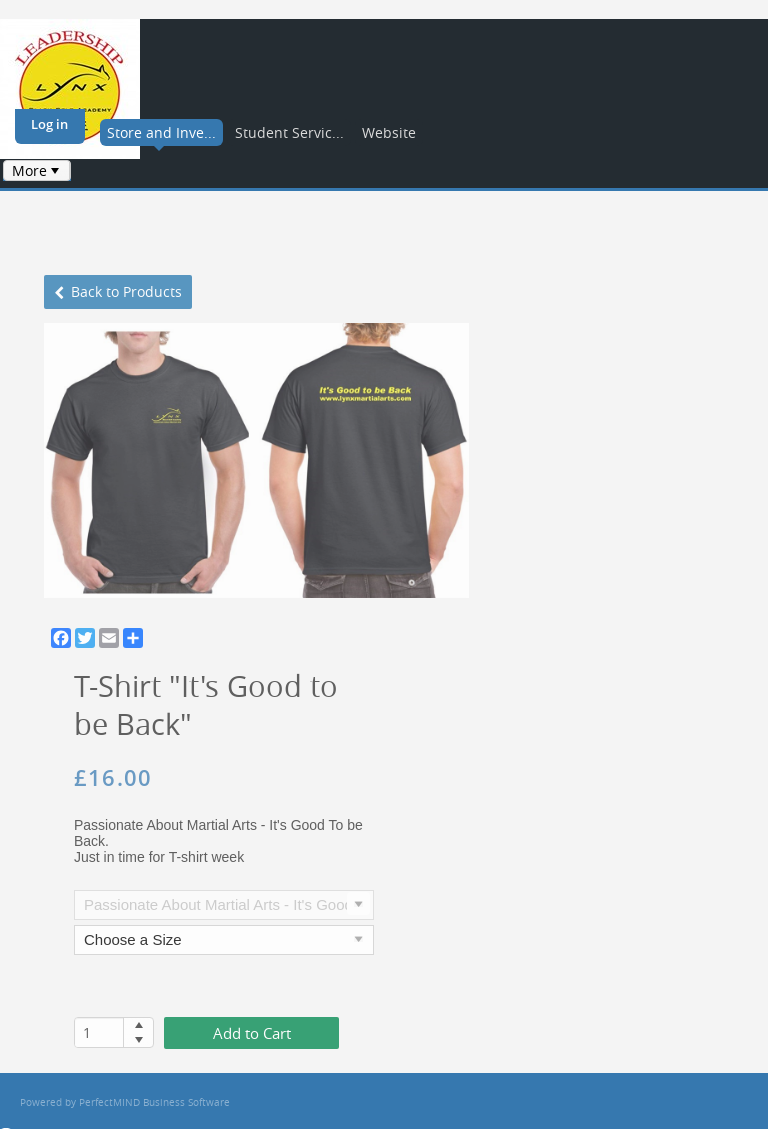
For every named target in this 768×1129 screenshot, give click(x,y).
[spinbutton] (99, 1032)
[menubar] (37, 170)
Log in (49, 124)
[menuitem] (37, 170)
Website (389, 132)
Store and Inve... (161, 132)
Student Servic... (289, 132)
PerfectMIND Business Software (154, 1102)
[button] (138, 1025)
